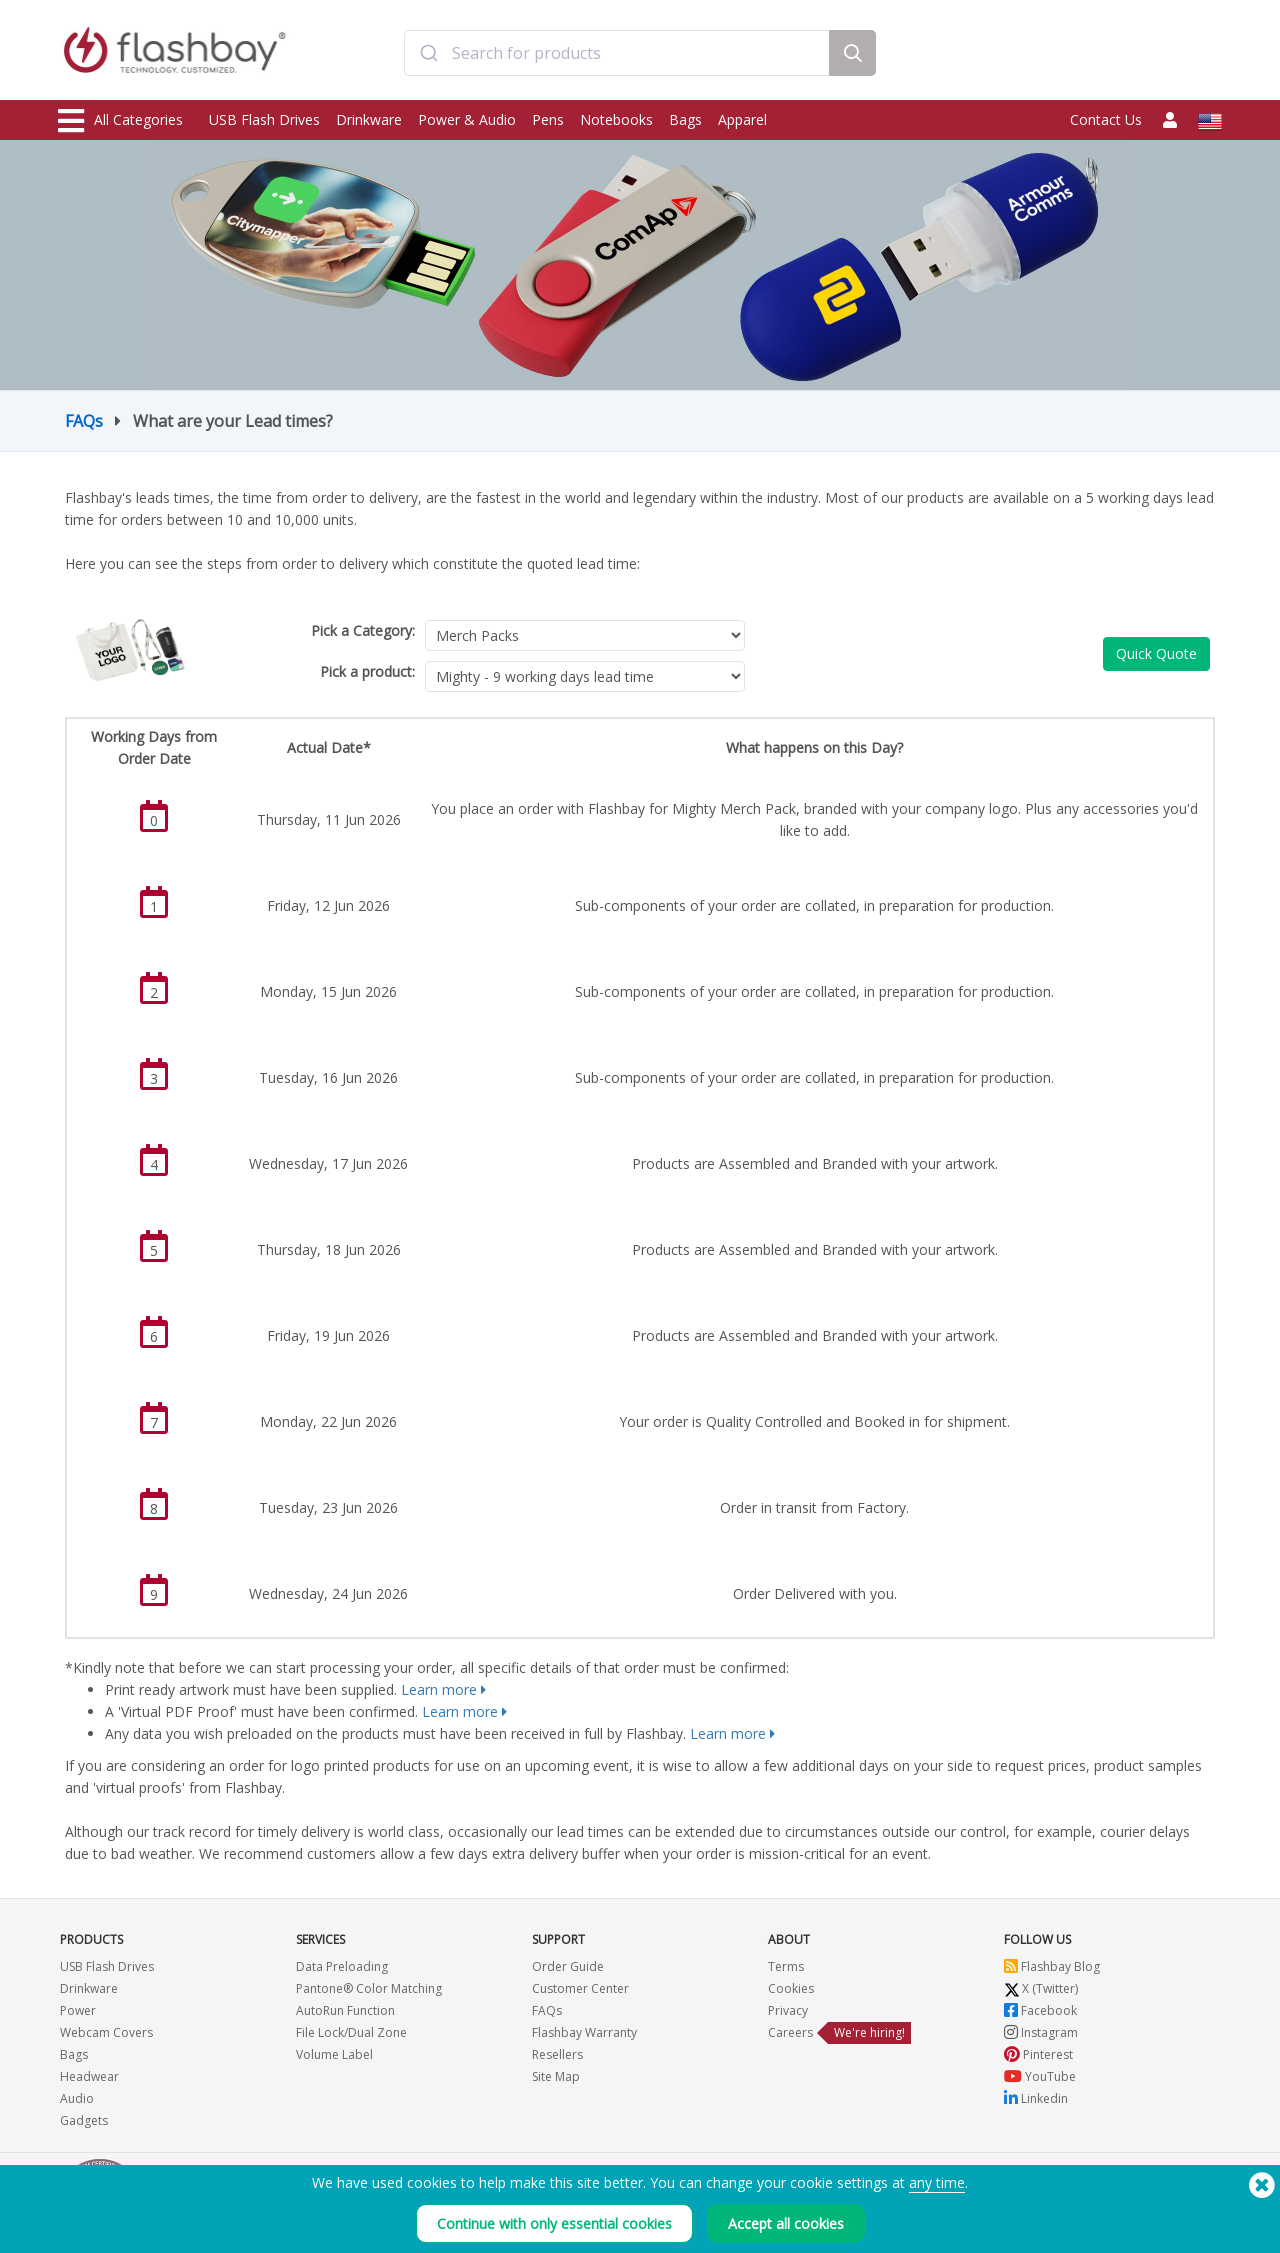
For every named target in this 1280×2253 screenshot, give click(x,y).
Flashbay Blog (1052, 1966)
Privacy (788, 2010)
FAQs (84, 421)
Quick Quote (1156, 653)
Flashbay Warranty (584, 2032)
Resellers (557, 2054)
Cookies (791, 1988)
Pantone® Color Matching (369, 1988)
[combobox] (617, 53)
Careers (790, 2032)
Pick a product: (367, 671)
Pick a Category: (363, 630)
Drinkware (369, 119)
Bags (685, 119)
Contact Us (1106, 119)
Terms (786, 1966)
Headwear (89, 2076)
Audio (77, 2098)
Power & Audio (467, 119)
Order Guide (568, 1966)
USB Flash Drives (264, 119)
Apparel (742, 119)
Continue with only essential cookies (554, 2223)
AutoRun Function (345, 2010)
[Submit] (428, 53)
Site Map (556, 2076)
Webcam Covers (106, 2032)
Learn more (439, 1689)
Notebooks (616, 119)
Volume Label (334, 2054)
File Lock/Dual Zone (351, 2032)
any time (937, 2182)
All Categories (120, 121)
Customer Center (580, 1988)
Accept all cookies (786, 2223)
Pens (548, 119)
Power (78, 2010)
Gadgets (84, 2120)
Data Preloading (342, 1966)
